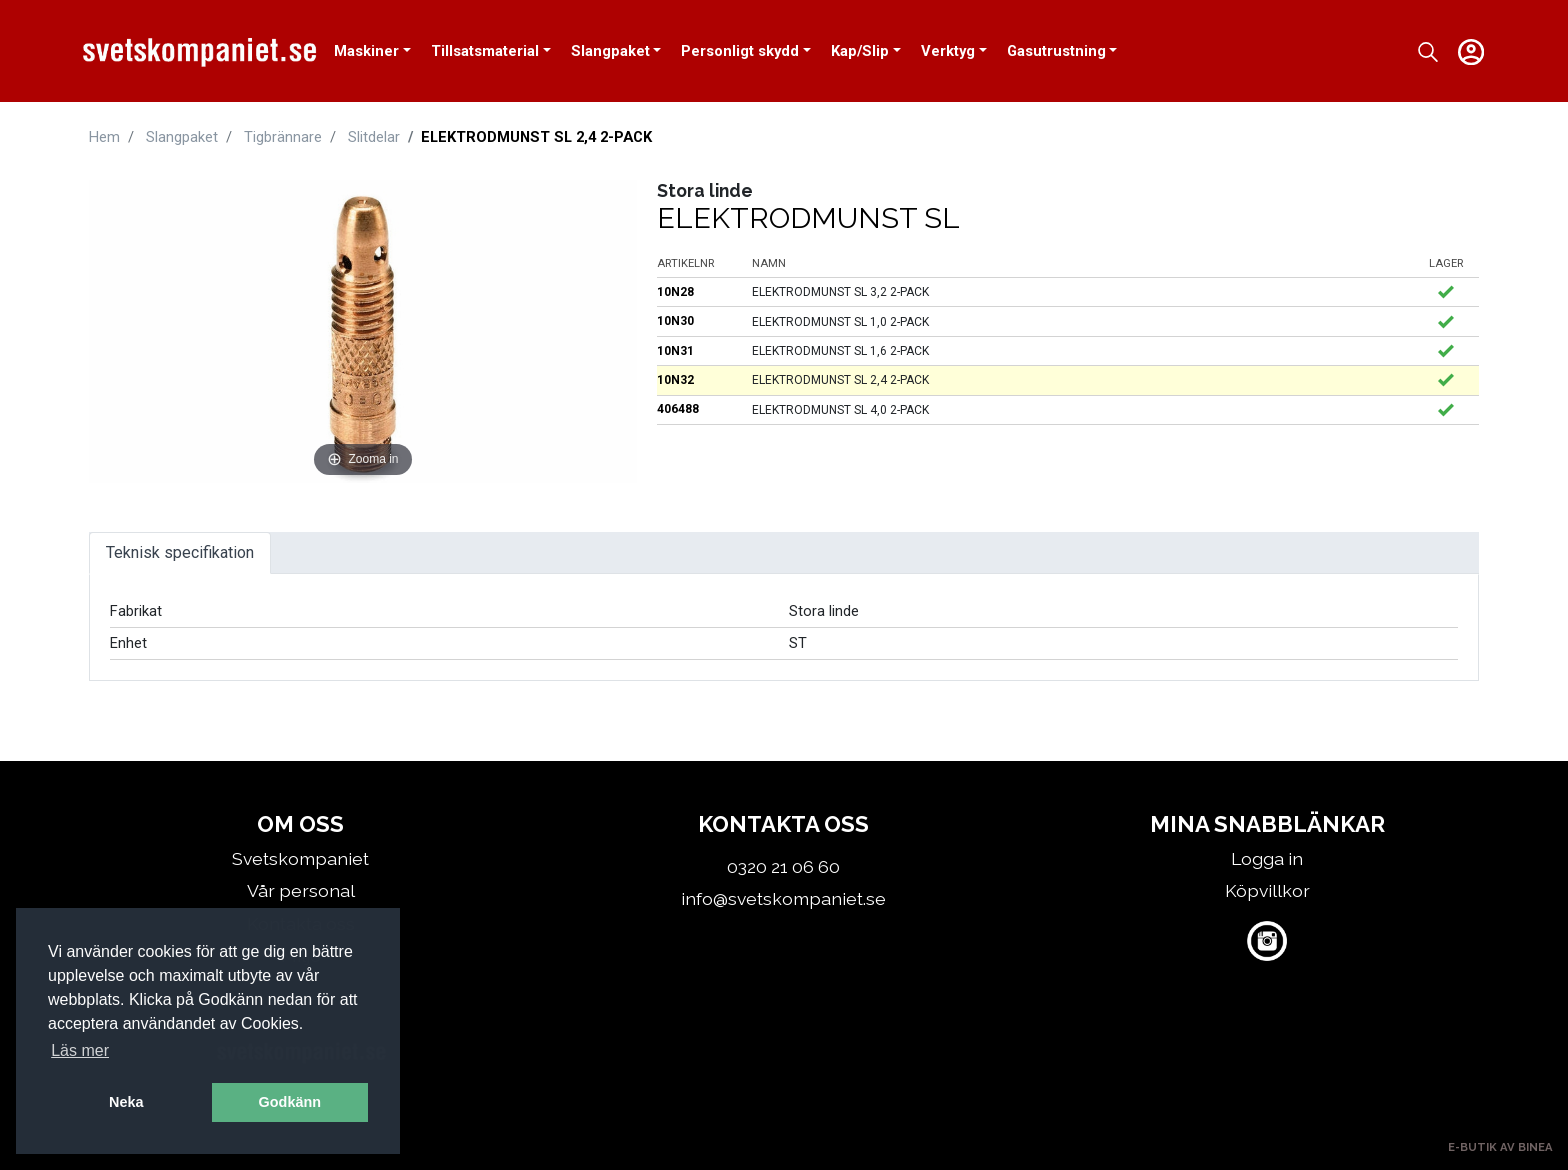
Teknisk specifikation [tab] (180, 552)
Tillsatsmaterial (485, 51)
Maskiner (366, 51)
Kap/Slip (860, 51)
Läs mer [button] (80, 1050)
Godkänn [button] (290, 1102)
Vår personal (301, 890)
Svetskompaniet (300, 858)
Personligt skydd (740, 51)
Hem (104, 137)
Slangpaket (610, 51)
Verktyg (948, 51)
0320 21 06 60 (783, 866)
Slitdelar (374, 137)
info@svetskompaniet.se (783, 898)
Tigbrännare (283, 137)
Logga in (1267, 858)
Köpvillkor (1267, 890)
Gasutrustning (1056, 51)
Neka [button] (126, 1102)
